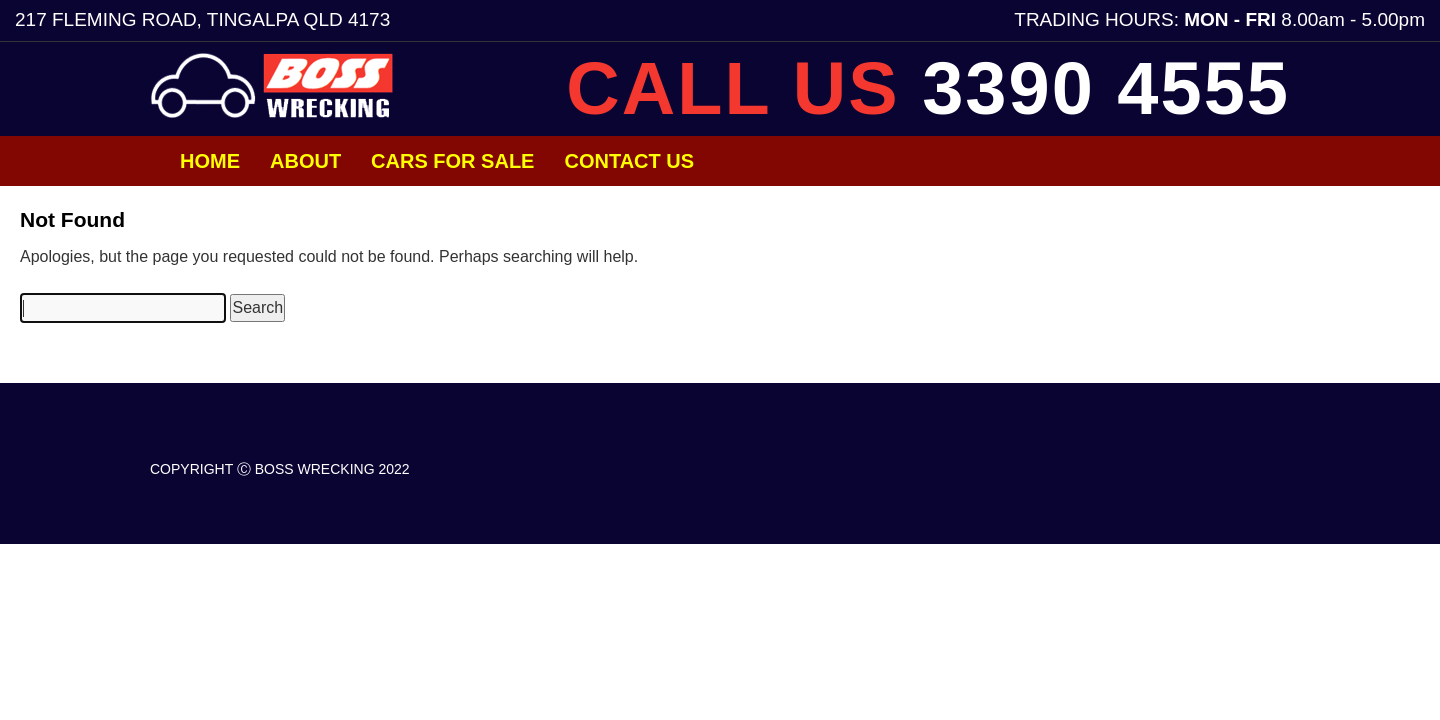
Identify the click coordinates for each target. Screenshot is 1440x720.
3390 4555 (1106, 88)
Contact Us (629, 161)
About (305, 161)
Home (210, 161)
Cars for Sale (452, 161)
